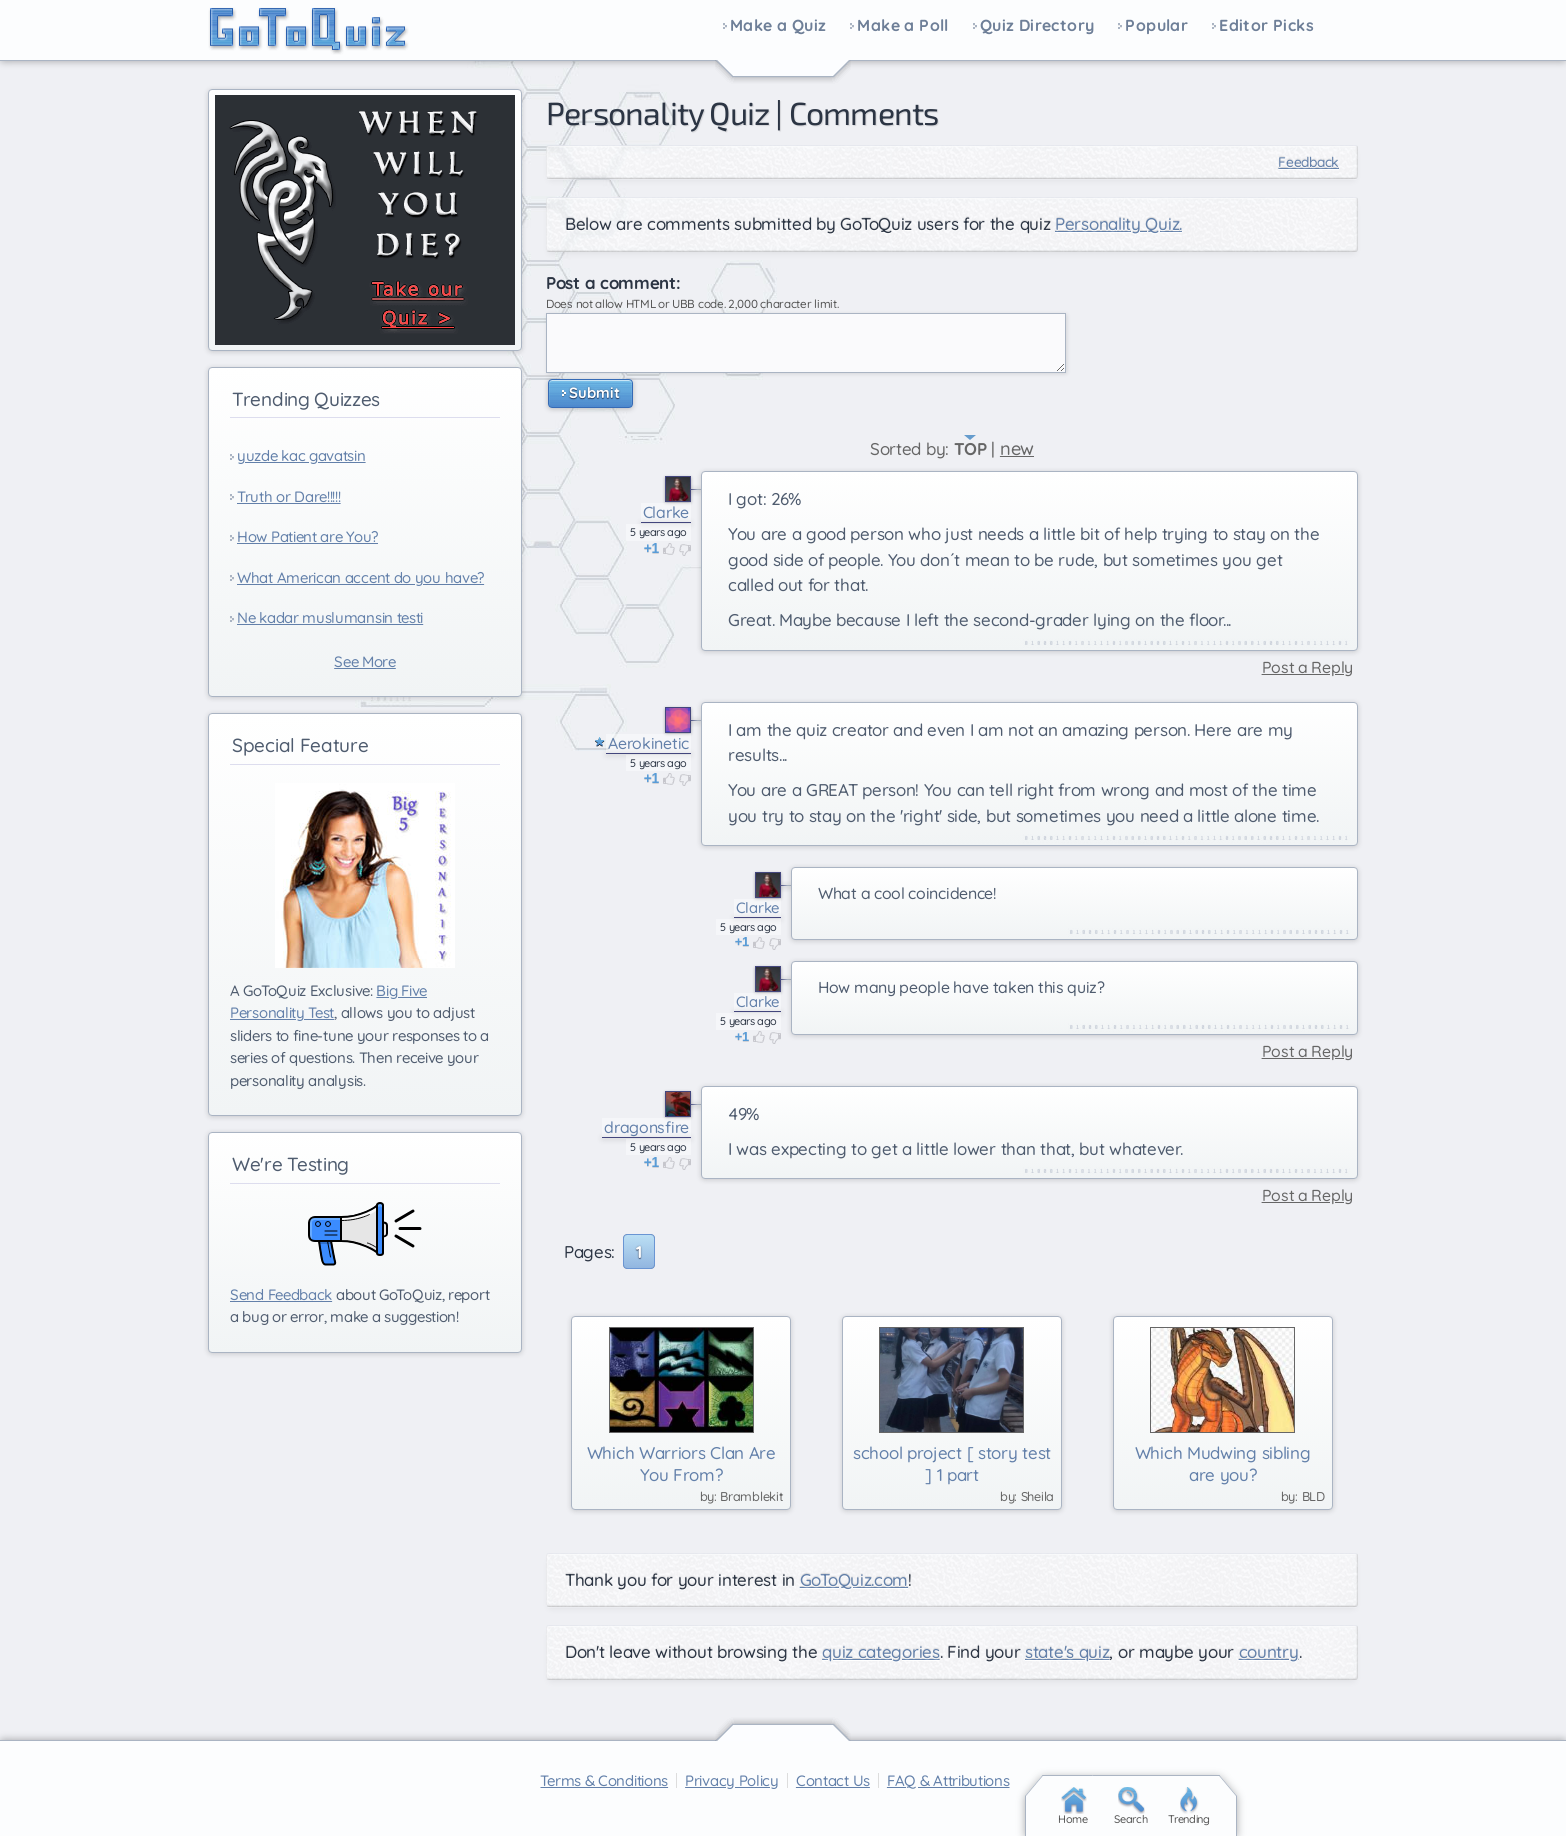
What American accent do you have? (360, 577)
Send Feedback (281, 1294)
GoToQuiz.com (854, 1579)
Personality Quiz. (1118, 223)
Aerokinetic (648, 743)
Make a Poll (902, 26)
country (1269, 1651)
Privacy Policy (732, 1780)
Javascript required (806, 343)
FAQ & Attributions (948, 1780)
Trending (1189, 1806)
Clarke (666, 512)
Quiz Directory (1037, 26)
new (1017, 448)
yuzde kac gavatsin (301, 455)
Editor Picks (1266, 26)
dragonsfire (646, 1127)
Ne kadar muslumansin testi (330, 617)
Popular (1156, 26)
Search (1130, 1806)
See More (365, 661)
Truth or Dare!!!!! (289, 496)
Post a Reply (1307, 668)
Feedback (1308, 161)
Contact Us (833, 1780)
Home (1073, 1806)
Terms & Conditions (604, 1780)
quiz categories (881, 1651)
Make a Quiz (778, 26)
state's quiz (1067, 1651)
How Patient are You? (307, 536)
